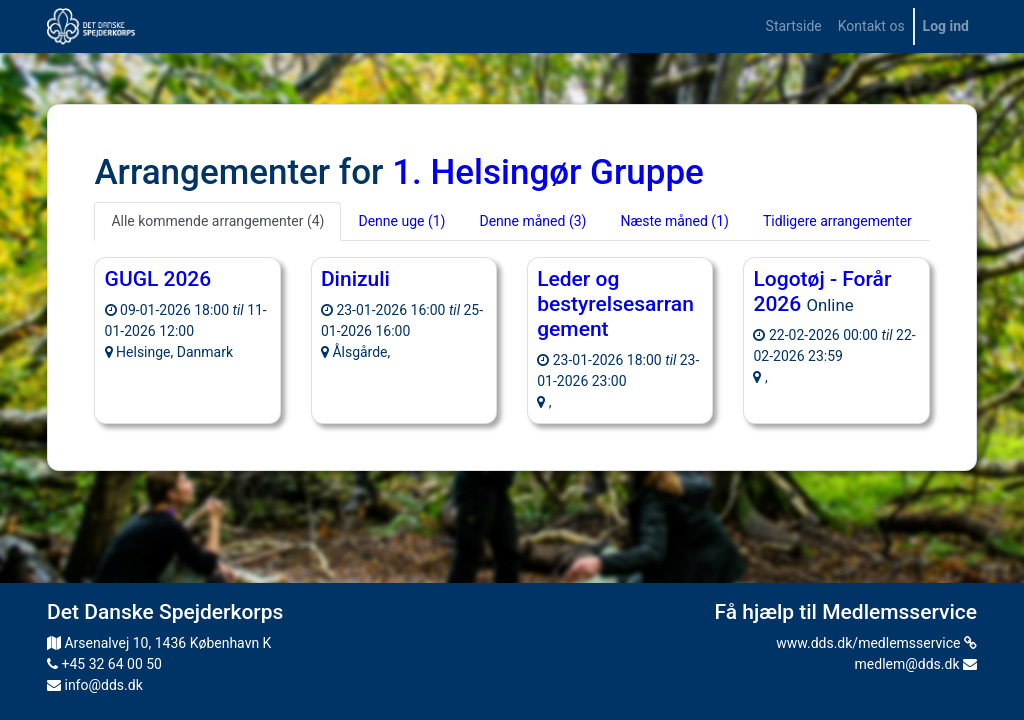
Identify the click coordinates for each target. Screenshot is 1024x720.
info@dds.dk (95, 685)
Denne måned (532, 221)
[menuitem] (794, 26)
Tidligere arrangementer (837, 221)
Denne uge (401, 221)
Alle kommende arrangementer (217, 221)
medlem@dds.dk (916, 664)
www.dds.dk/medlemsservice (876, 643)
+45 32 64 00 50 (104, 664)
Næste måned (674, 221)
